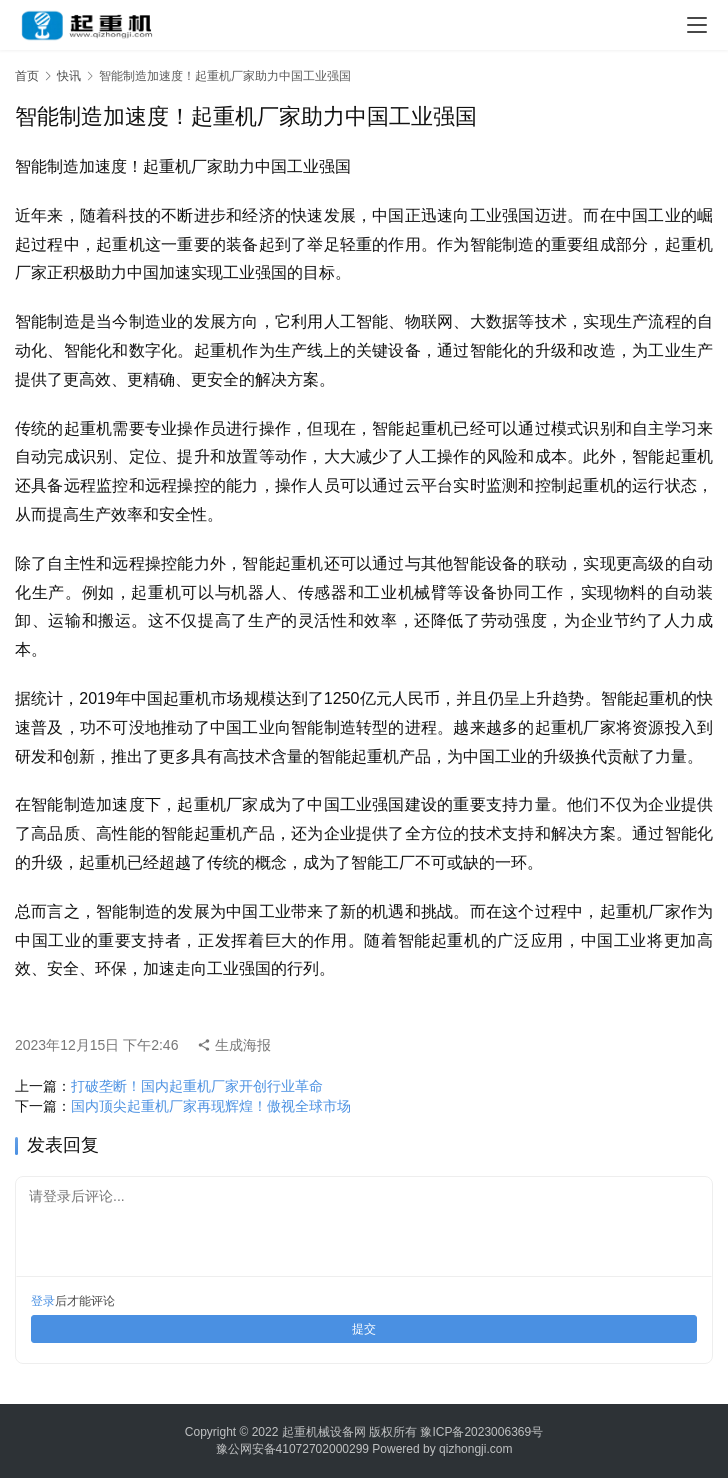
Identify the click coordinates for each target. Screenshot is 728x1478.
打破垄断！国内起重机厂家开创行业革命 (197, 1086)
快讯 (69, 76)
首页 (27, 76)
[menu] (697, 25)
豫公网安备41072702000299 (292, 1449)
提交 (364, 1329)
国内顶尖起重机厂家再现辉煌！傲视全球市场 (211, 1106)
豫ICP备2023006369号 (481, 1432)
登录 (43, 1301)
